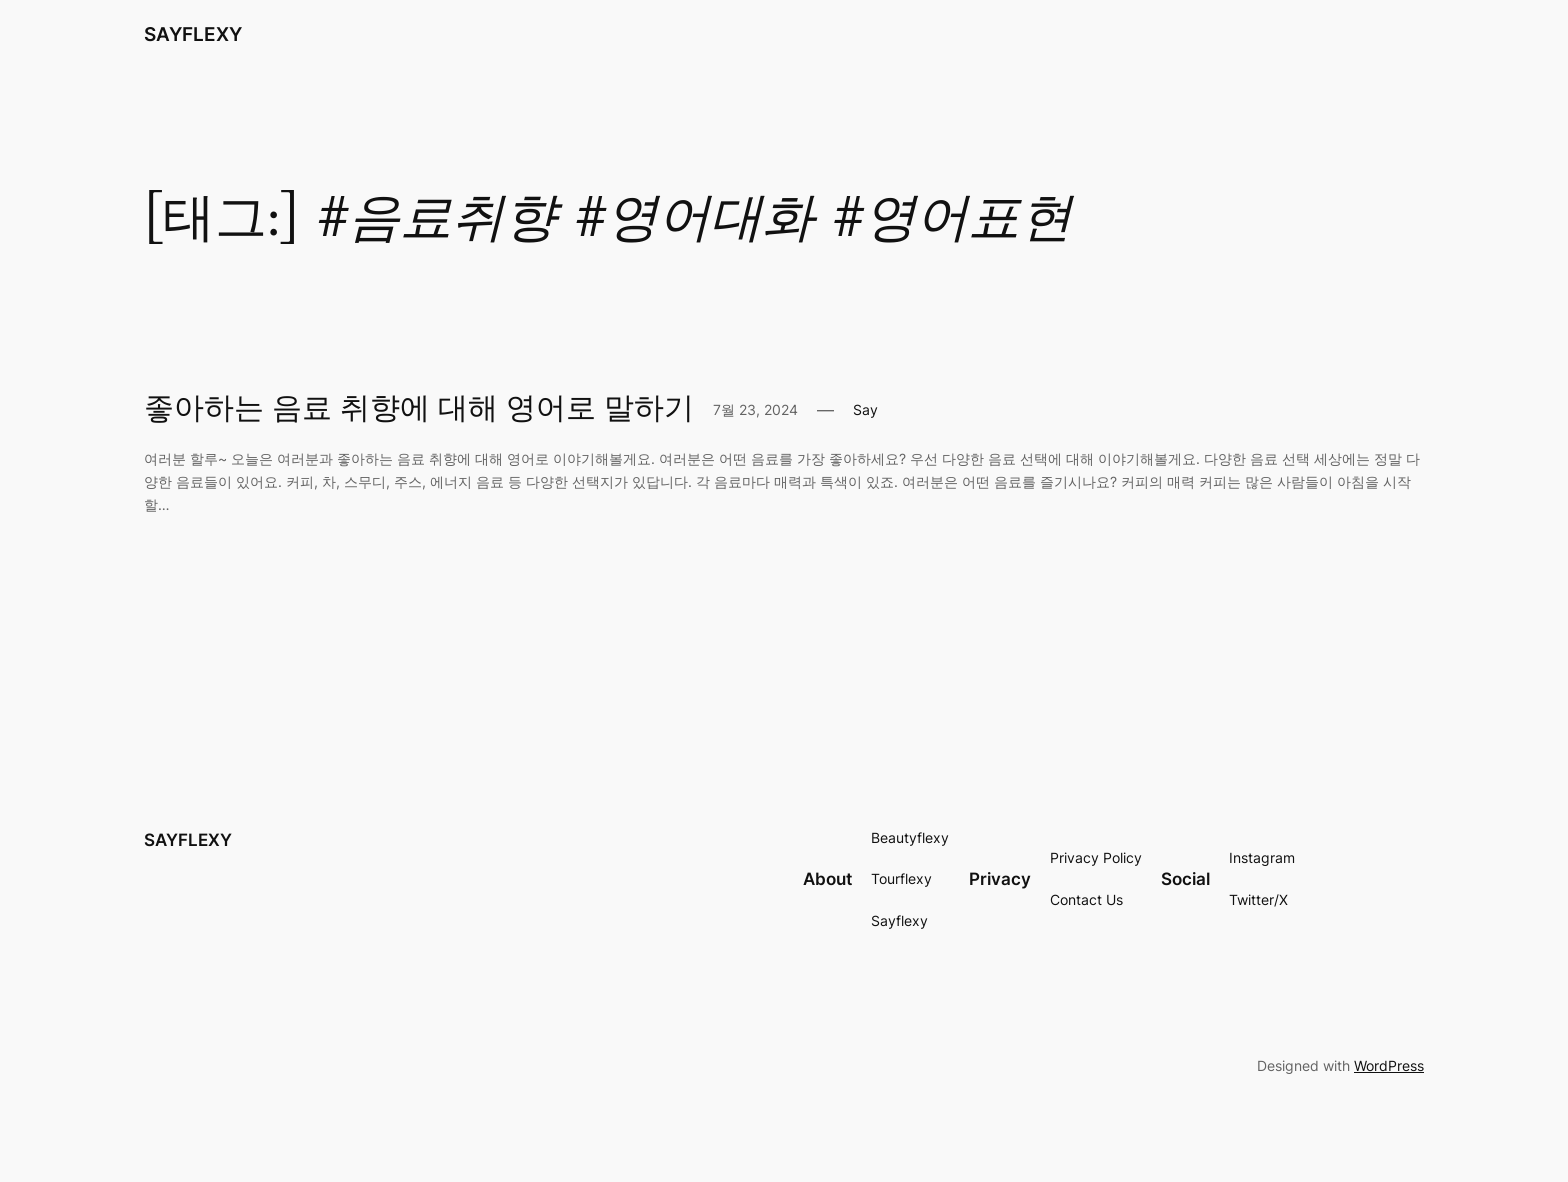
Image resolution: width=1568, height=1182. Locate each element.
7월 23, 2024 (755, 409)
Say (865, 409)
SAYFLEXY (193, 34)
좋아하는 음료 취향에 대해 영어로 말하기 (419, 410)
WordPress (1389, 1065)
